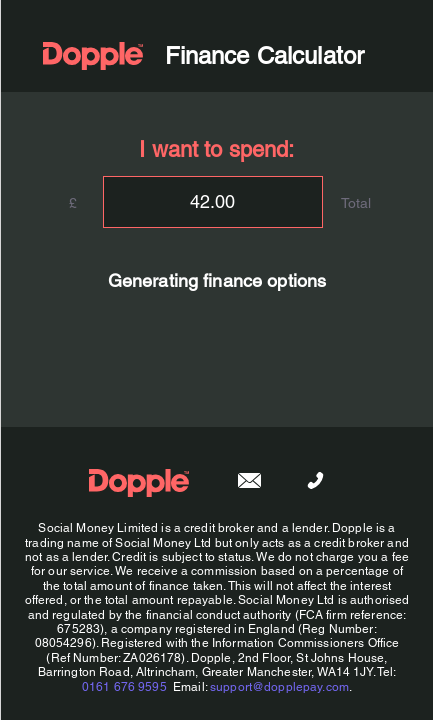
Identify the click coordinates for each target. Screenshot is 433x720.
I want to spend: (216, 149)
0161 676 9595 (123, 687)
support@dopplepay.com (279, 687)
